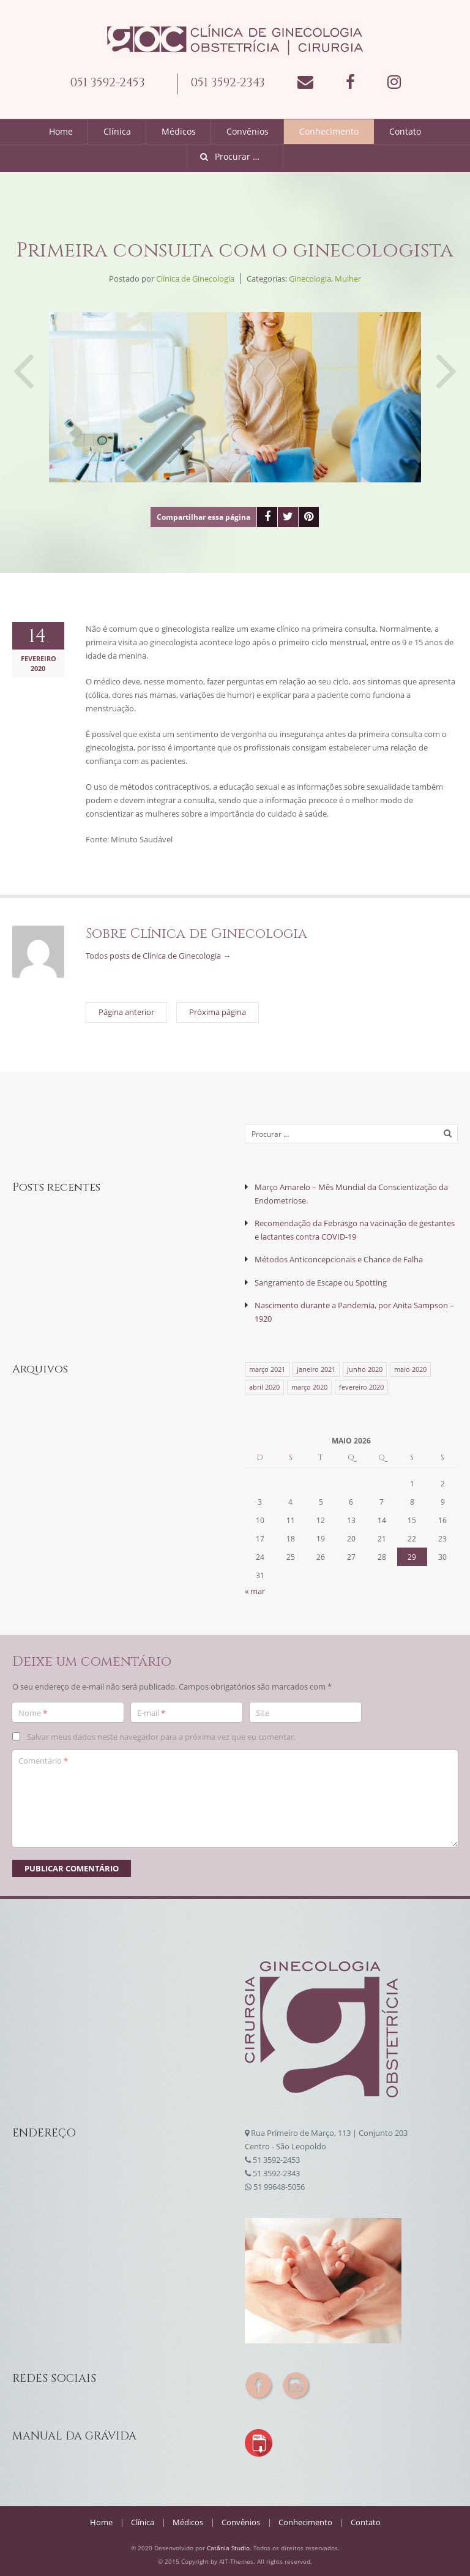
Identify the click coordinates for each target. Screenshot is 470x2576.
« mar (255, 1590)
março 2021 (267, 1368)
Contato (405, 131)
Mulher (348, 278)
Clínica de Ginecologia (195, 278)
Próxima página (447, 359)
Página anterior (23, 359)
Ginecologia (310, 278)
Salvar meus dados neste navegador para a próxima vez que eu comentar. (161, 1735)
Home (61, 131)
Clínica (117, 131)
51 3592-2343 (276, 2171)
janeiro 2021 (316, 1368)
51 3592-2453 (276, 2158)
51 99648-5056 (279, 2185)
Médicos (179, 131)
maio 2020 (410, 1368)
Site (262, 1712)
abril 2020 (264, 1386)
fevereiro (38, 658)
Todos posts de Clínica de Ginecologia (158, 955)
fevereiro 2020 (361, 1386)
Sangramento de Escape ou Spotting (321, 1281)
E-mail (151, 1712)
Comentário (43, 1759)
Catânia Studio (228, 2546)
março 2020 (309, 1386)
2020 (38, 668)
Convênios (247, 131)
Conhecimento (329, 131)
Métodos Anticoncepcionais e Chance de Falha (339, 1259)
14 (38, 636)
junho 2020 (364, 1368)
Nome (32, 1712)
